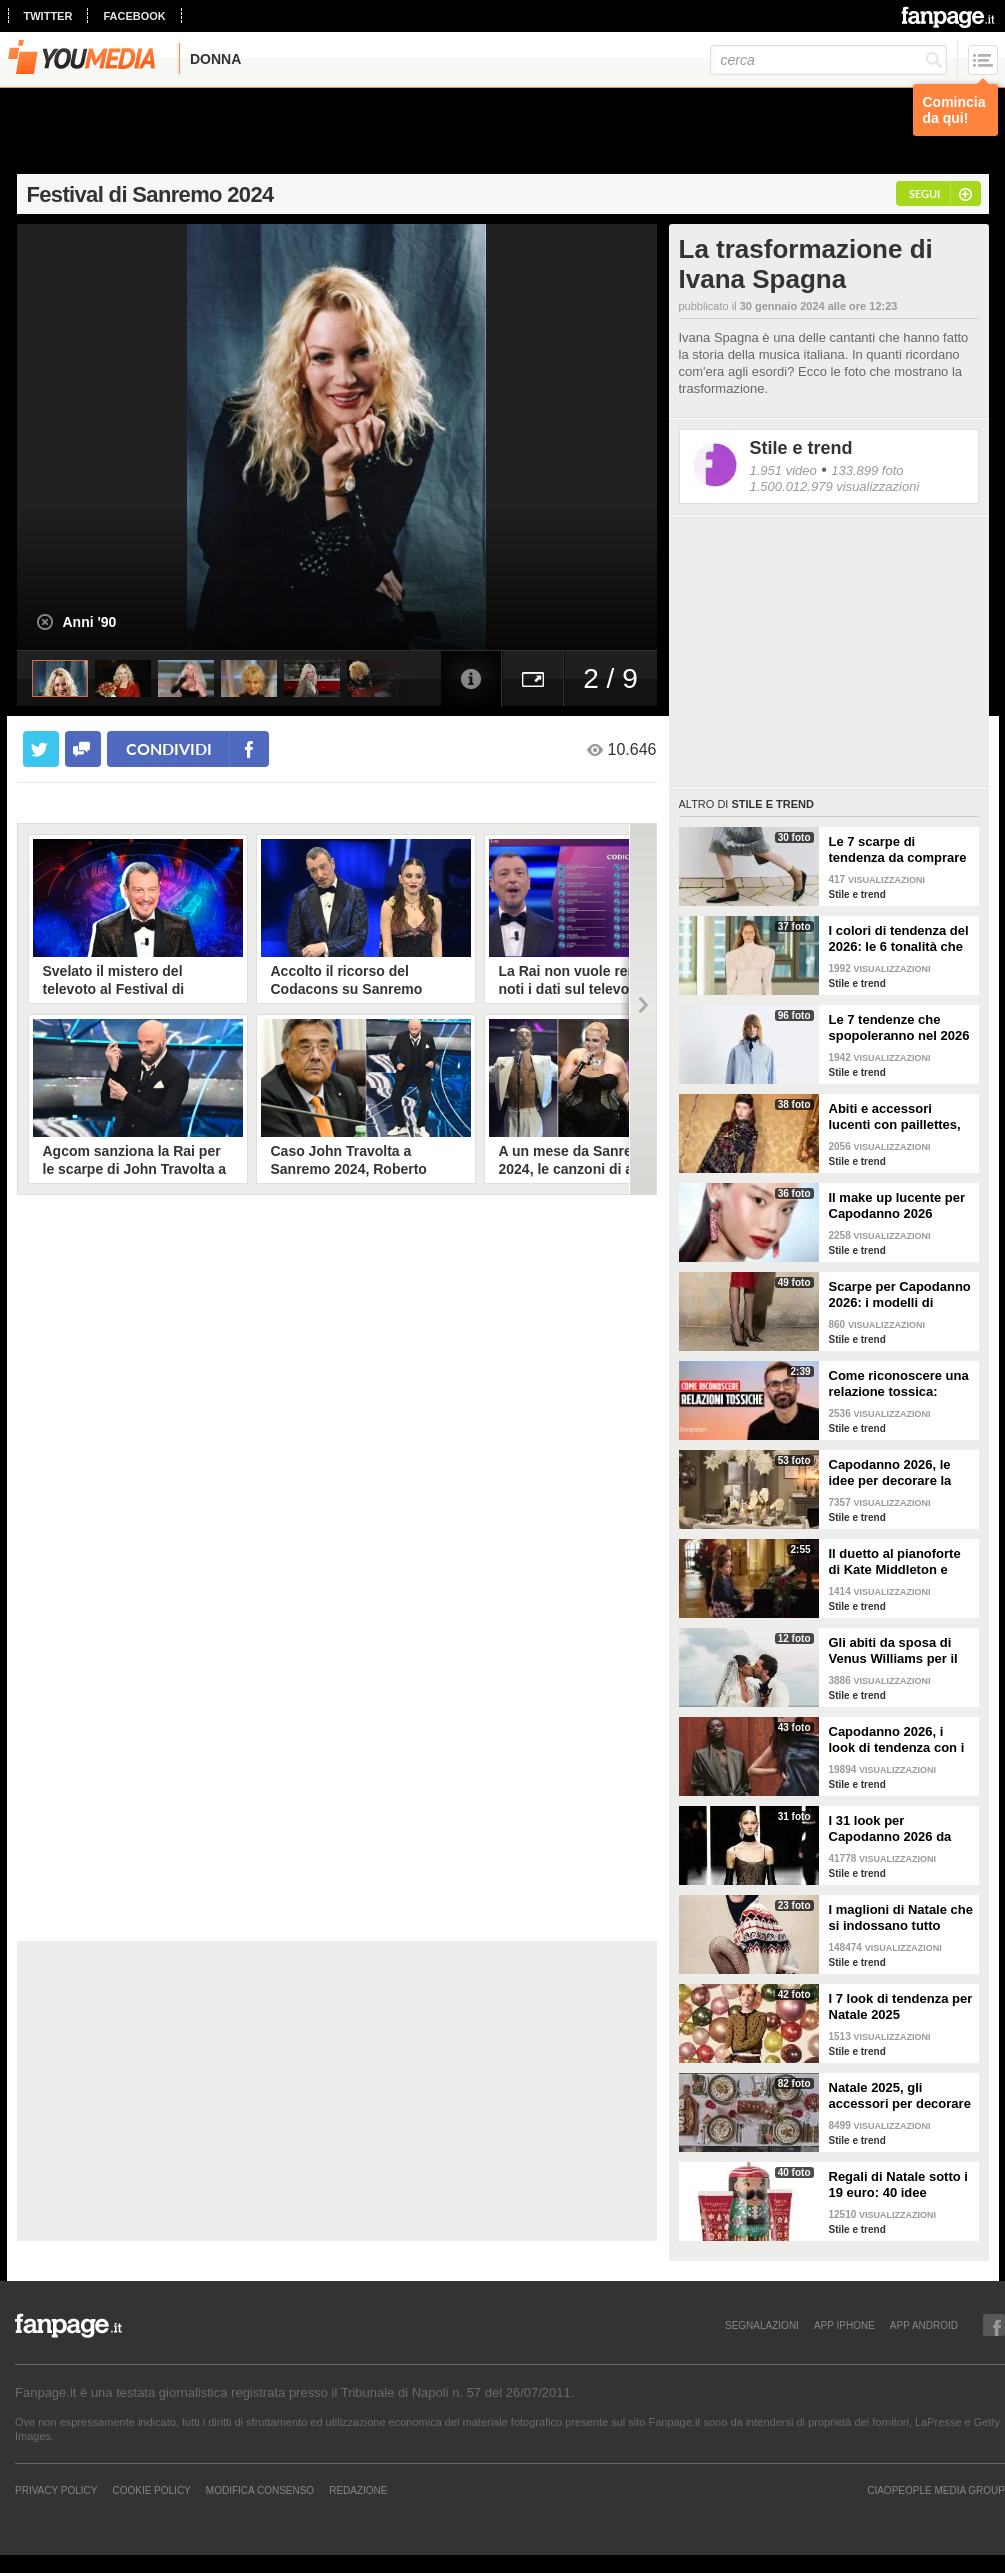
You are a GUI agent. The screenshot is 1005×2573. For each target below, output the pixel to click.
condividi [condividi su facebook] (169, 748)
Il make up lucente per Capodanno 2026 (897, 1205)
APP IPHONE (844, 2325)
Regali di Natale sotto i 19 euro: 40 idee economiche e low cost (900, 2185)
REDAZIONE (358, 2490)
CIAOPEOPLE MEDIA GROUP (936, 2490)
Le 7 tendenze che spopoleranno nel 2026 (899, 1027)
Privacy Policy (56, 2490)
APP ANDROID (924, 2325)
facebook (134, 16)
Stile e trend (801, 448)
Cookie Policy (151, 2490)
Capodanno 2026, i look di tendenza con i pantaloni (897, 1740)
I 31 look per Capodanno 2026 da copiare (890, 1829)
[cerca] (828, 60)
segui (924, 193)
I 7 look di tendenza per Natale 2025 (901, 2006)
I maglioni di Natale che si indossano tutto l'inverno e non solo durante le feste (901, 1918)
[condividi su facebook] (83, 749)
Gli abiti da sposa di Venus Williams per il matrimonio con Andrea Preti (893, 1651)
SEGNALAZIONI (762, 2325)
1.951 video (783, 470)
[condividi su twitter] (41, 749)
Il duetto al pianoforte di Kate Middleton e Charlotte (895, 1562)
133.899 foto (867, 470)
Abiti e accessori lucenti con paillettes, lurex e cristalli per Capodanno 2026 (895, 1117)
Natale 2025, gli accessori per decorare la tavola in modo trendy (900, 2096)
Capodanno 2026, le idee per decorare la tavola (890, 1473)
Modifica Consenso (260, 2490)
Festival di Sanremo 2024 (150, 194)
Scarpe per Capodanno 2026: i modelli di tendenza (900, 1295)
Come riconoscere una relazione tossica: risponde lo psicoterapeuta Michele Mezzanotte (901, 1384)
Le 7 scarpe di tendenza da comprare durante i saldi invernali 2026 (898, 850)
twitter (48, 16)
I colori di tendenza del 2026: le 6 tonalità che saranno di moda (899, 939)
